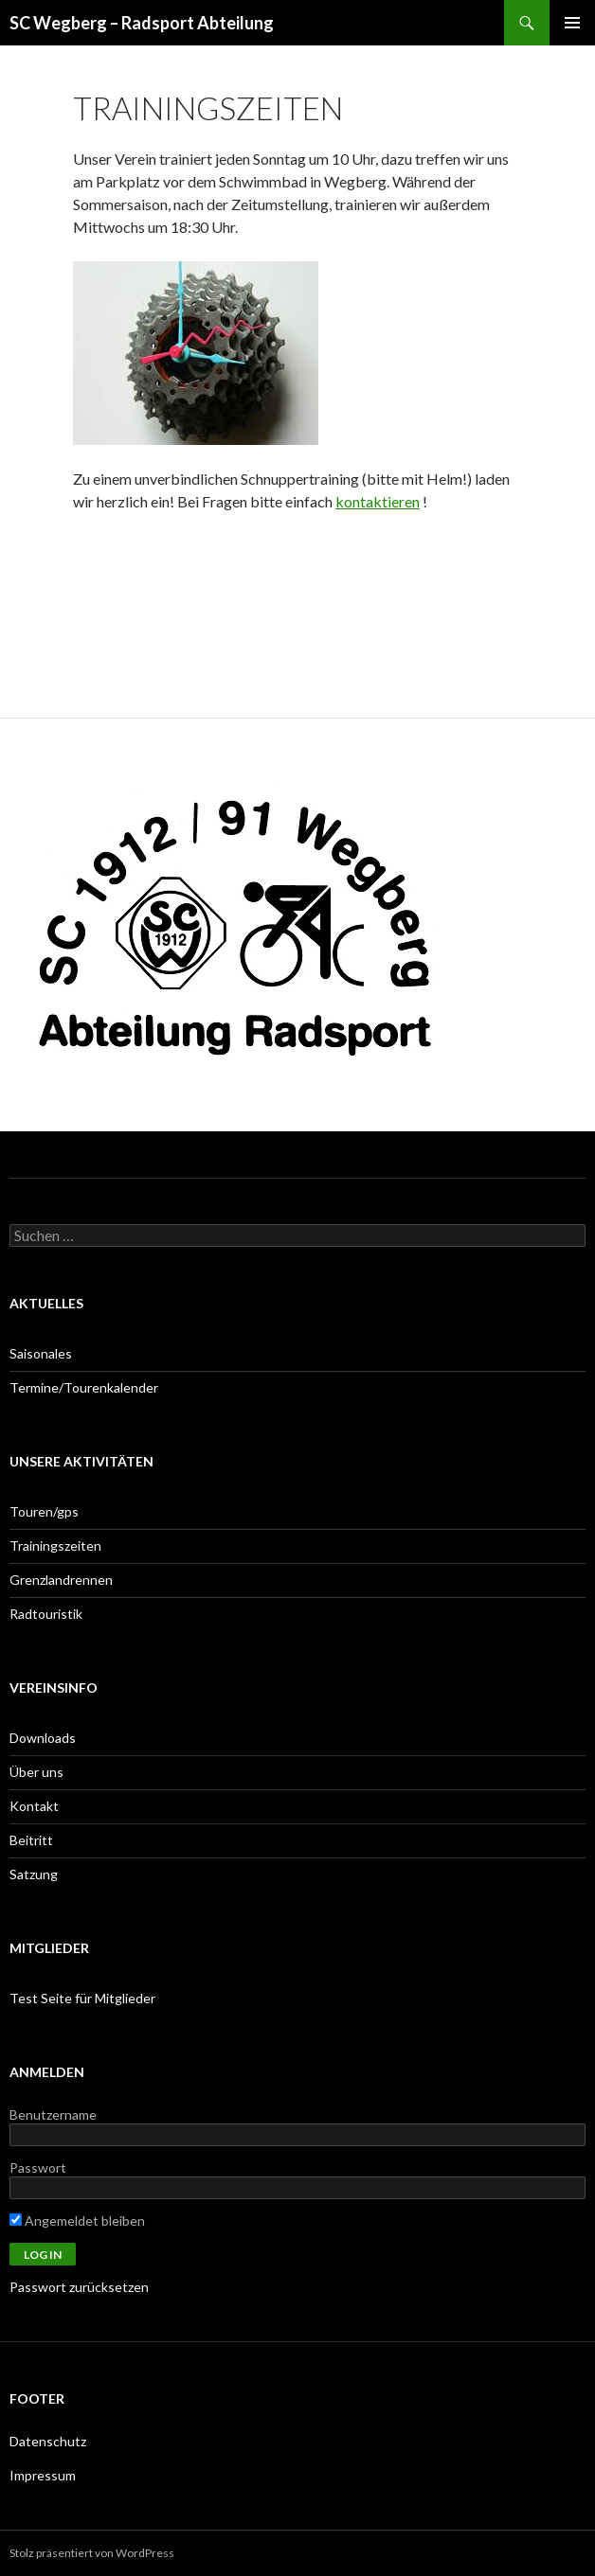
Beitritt (31, 1840)
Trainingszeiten (55, 1545)
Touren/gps (44, 1511)
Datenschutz (47, 2441)
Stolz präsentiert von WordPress (91, 2553)
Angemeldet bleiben (77, 2220)
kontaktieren (377, 501)
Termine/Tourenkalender (83, 1387)
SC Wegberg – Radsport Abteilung (141, 22)
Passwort (37, 2167)
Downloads (42, 1738)
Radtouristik (45, 1614)
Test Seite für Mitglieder (82, 1998)
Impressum (42, 2475)
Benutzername (53, 2114)
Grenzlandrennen (61, 1580)
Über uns (36, 1772)
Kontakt (34, 1806)
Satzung (33, 1874)
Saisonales (40, 1353)
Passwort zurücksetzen (79, 2287)
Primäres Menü (572, 22)
